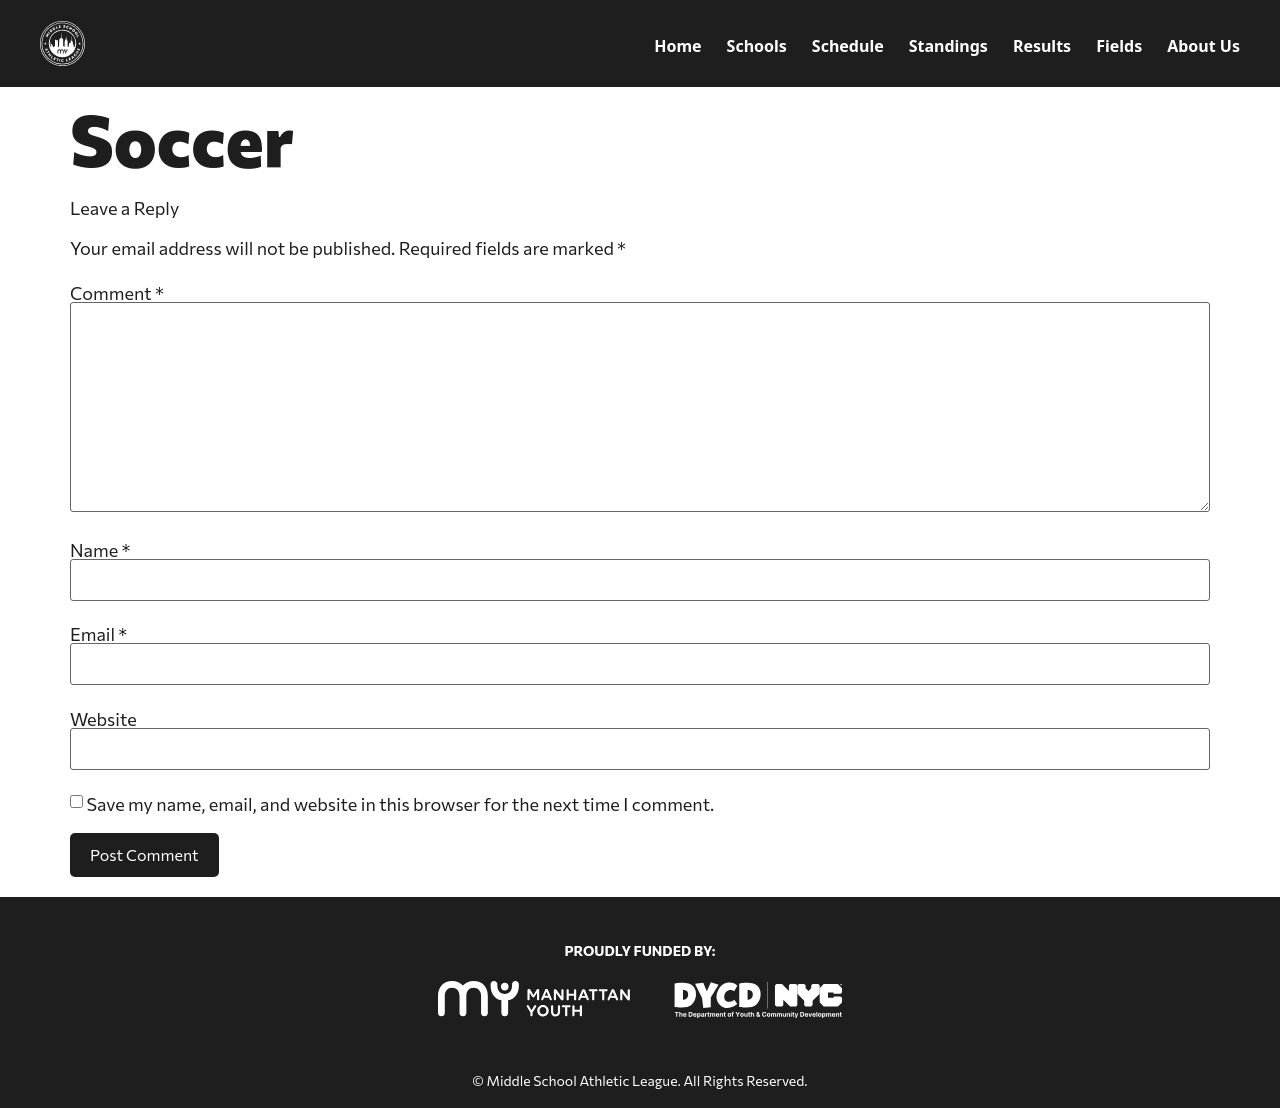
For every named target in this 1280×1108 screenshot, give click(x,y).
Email (98, 634)
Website (103, 719)
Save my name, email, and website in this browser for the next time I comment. (400, 804)
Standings (948, 46)
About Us (1203, 46)
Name (100, 550)
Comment (117, 293)
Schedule (848, 46)
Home (677, 46)
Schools (757, 46)
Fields (1119, 46)
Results (1042, 46)
